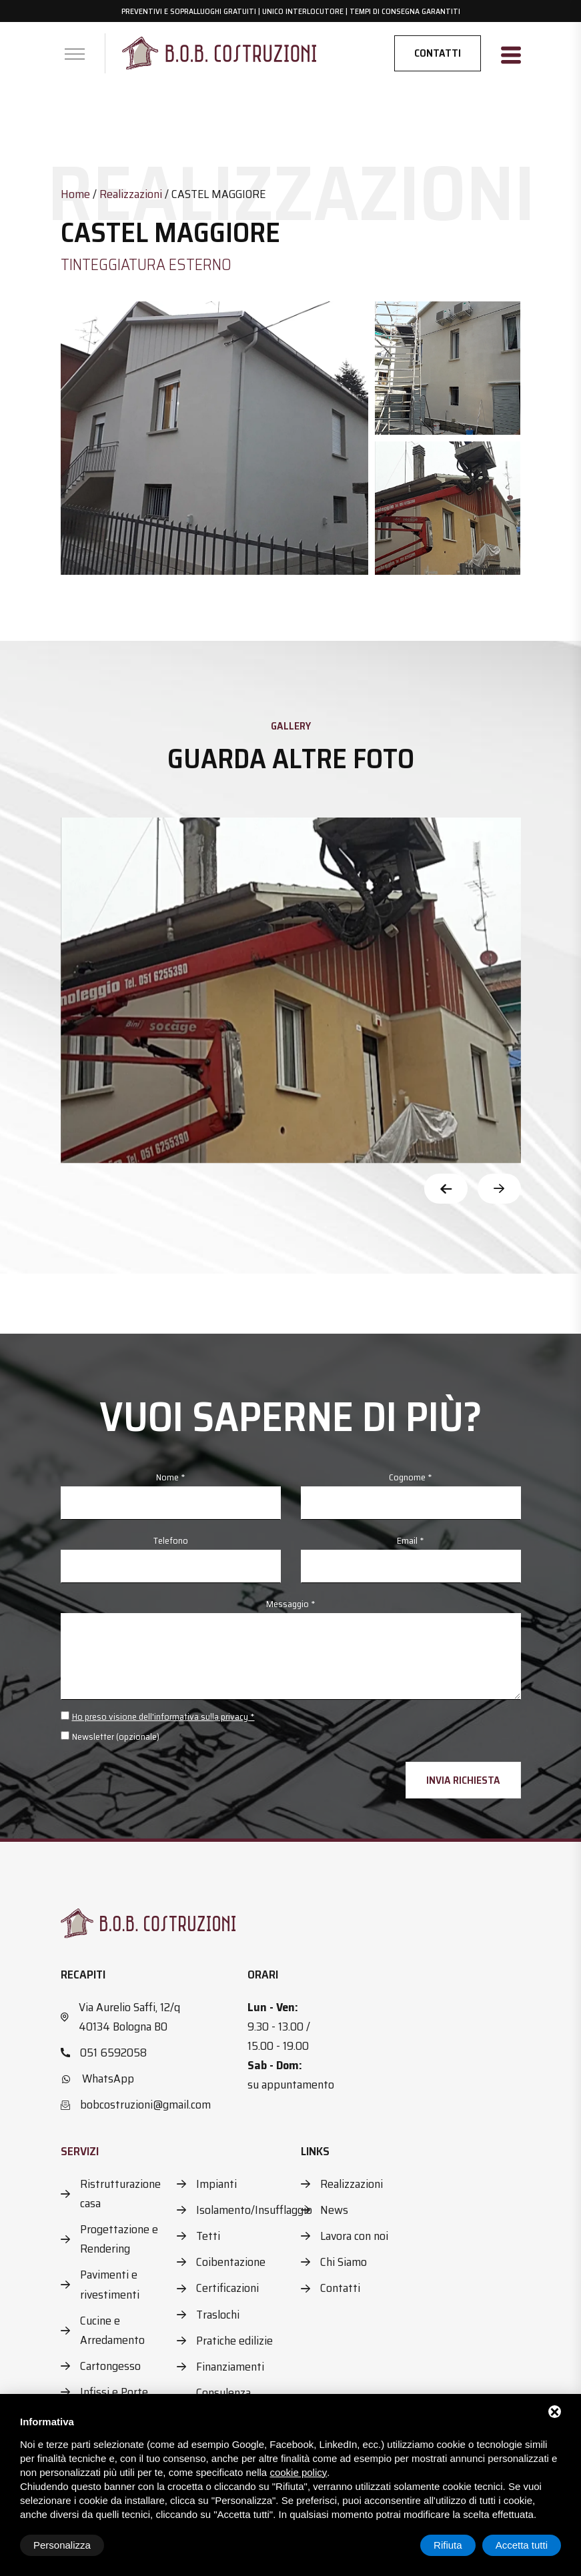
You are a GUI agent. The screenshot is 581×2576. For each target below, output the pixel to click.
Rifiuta (448, 2545)
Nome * (170, 1477)
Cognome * (410, 1477)
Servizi (80, 2151)
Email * (410, 1540)
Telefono (170, 1540)
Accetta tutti (522, 2545)
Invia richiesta (463, 1780)
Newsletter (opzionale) (115, 1736)
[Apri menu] (75, 53)
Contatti (437, 53)
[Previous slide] (446, 1189)
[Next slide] (499, 1189)
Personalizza (62, 2545)
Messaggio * (291, 1603)
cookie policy (298, 2472)
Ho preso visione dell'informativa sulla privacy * (163, 1716)
